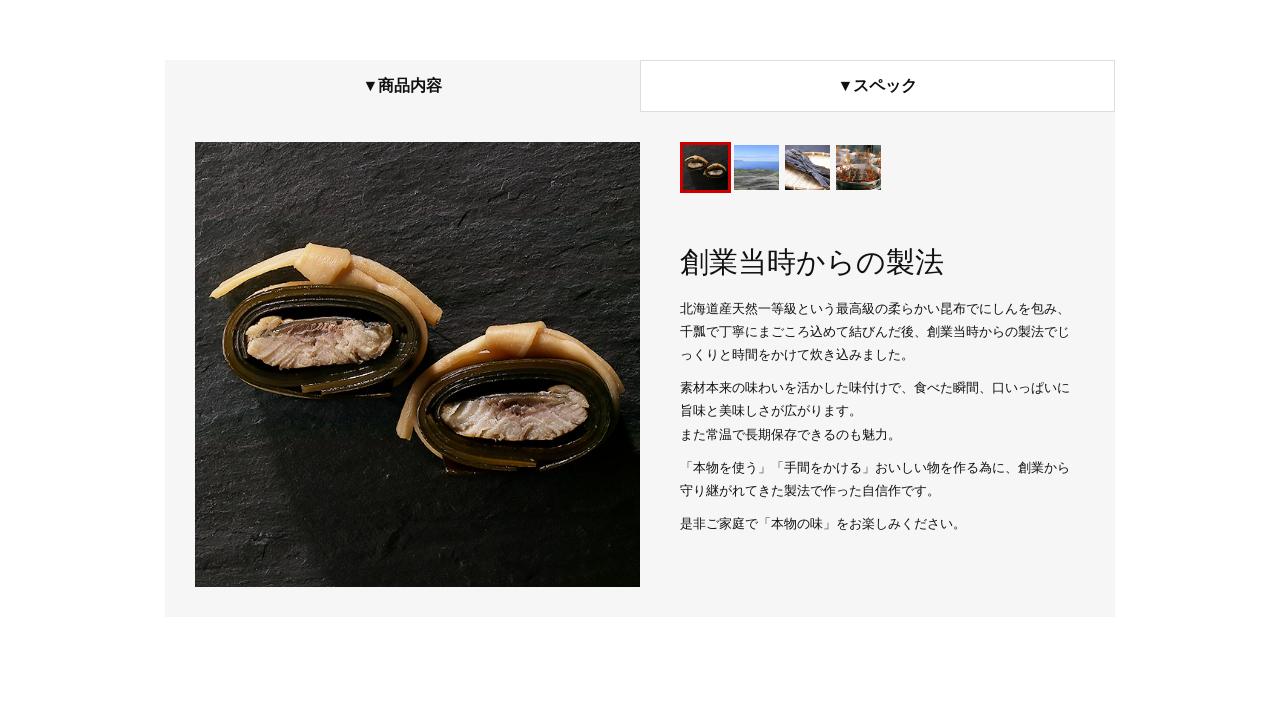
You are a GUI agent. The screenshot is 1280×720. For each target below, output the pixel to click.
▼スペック (878, 85)
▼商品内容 (403, 85)
